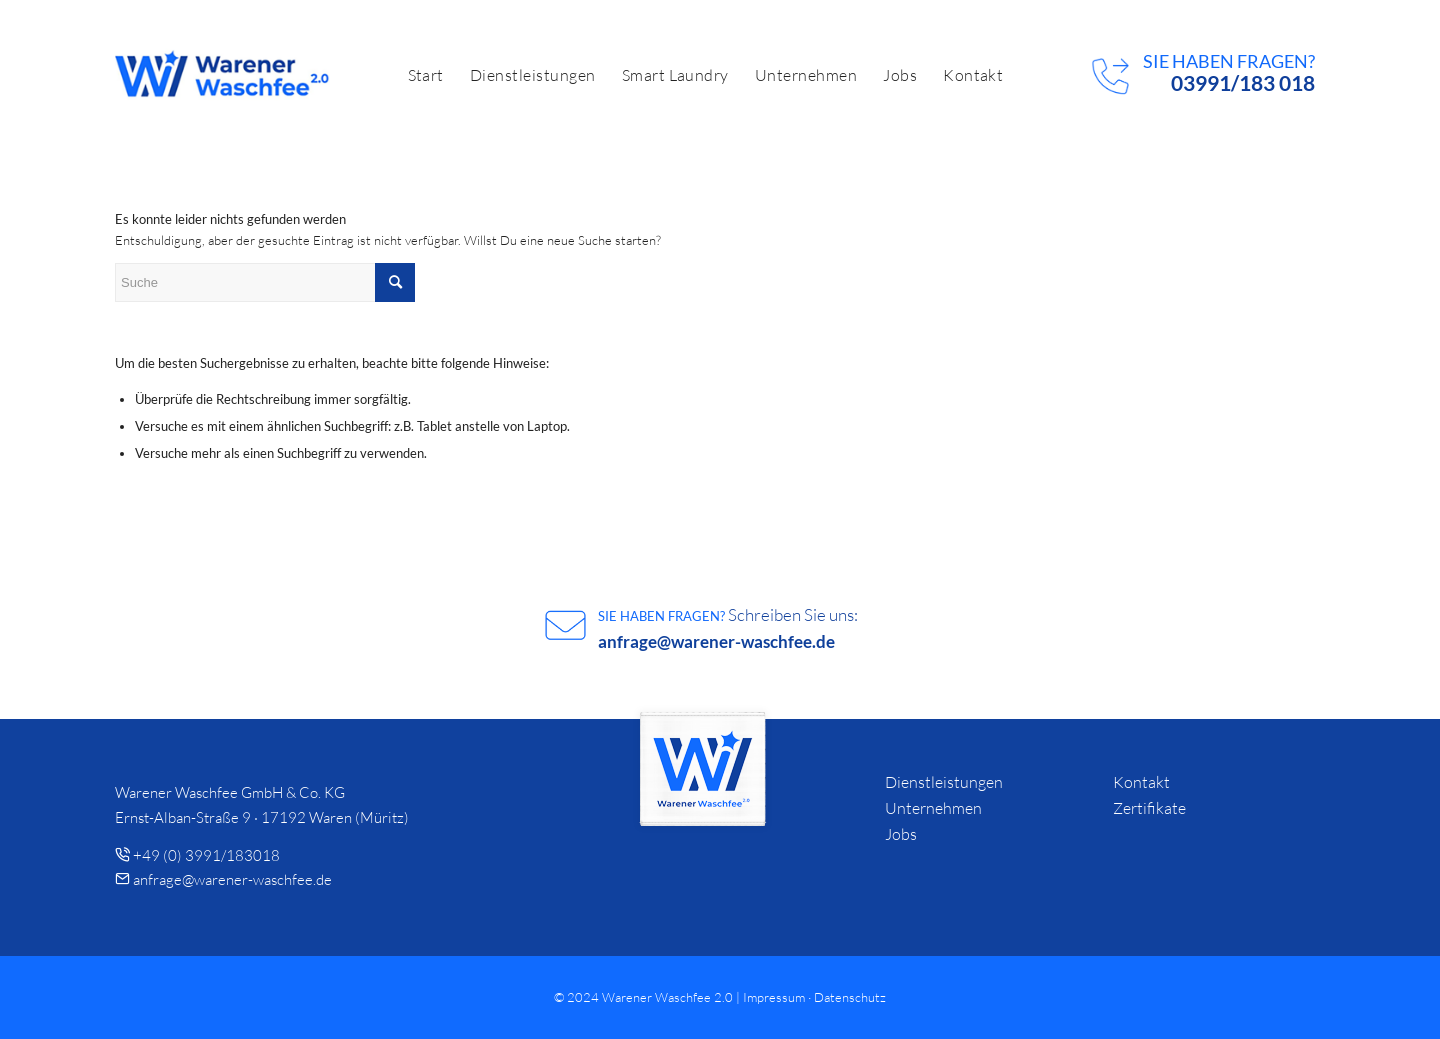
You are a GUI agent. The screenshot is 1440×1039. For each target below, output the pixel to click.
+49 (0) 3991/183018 (206, 855)
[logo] (222, 75)
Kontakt (1141, 782)
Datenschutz (850, 997)
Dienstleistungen (944, 782)
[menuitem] (426, 75)
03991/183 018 (1243, 82)
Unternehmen (933, 808)
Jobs (901, 834)
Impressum (774, 997)
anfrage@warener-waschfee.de (716, 641)
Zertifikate (1149, 808)
